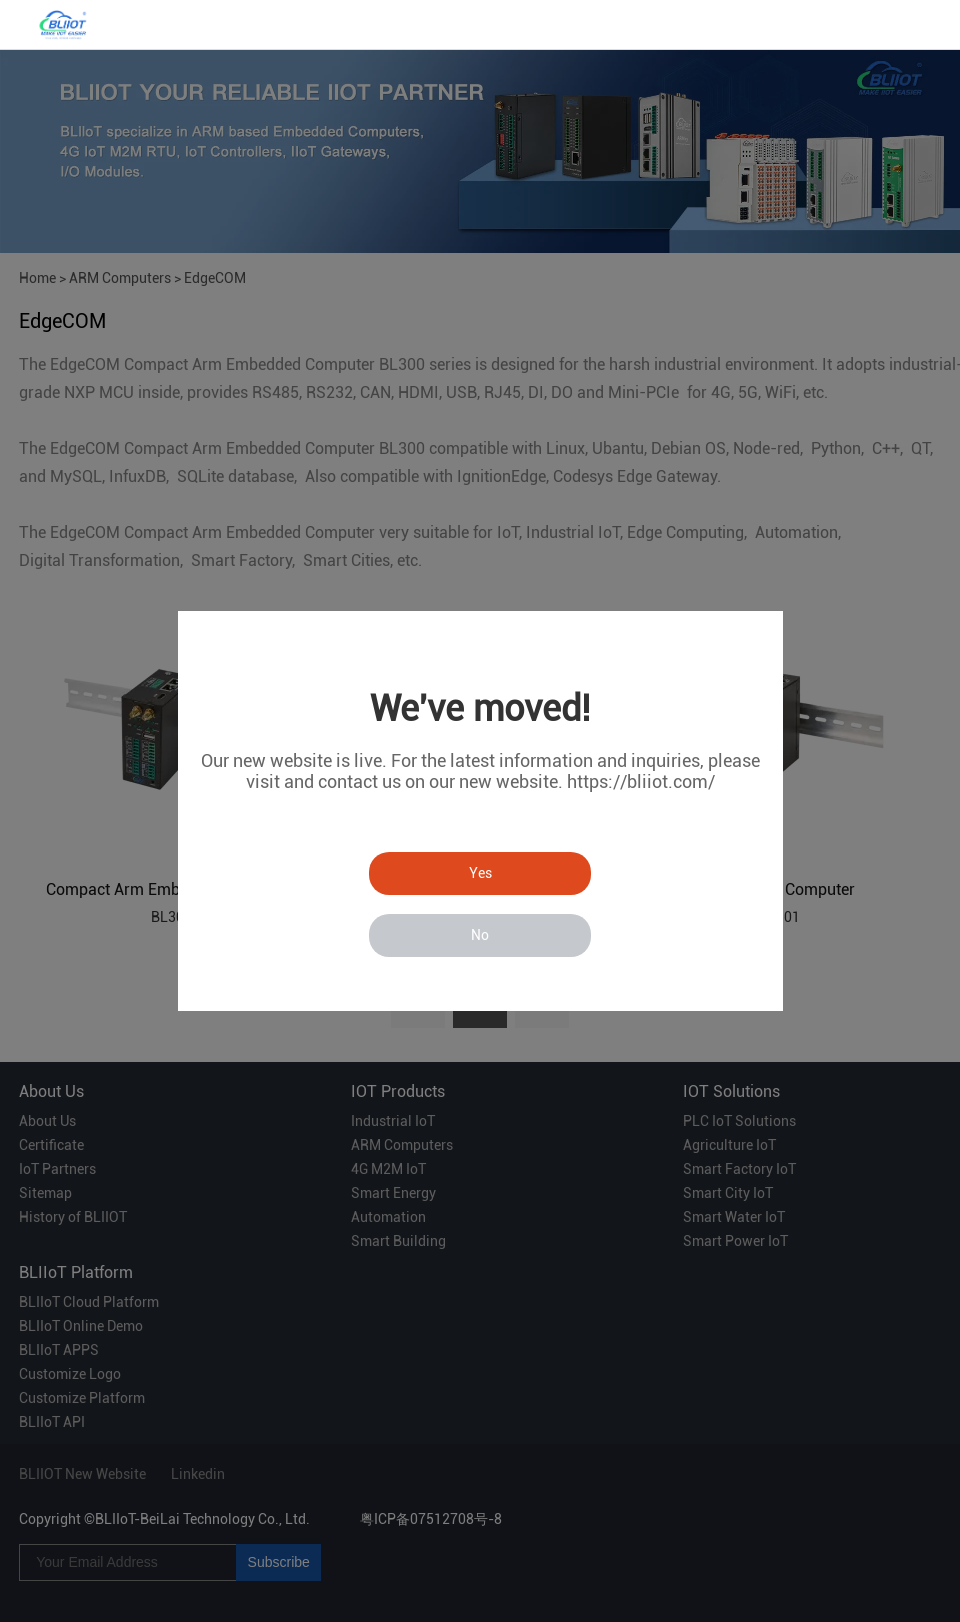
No (480, 935)
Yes (480, 873)
